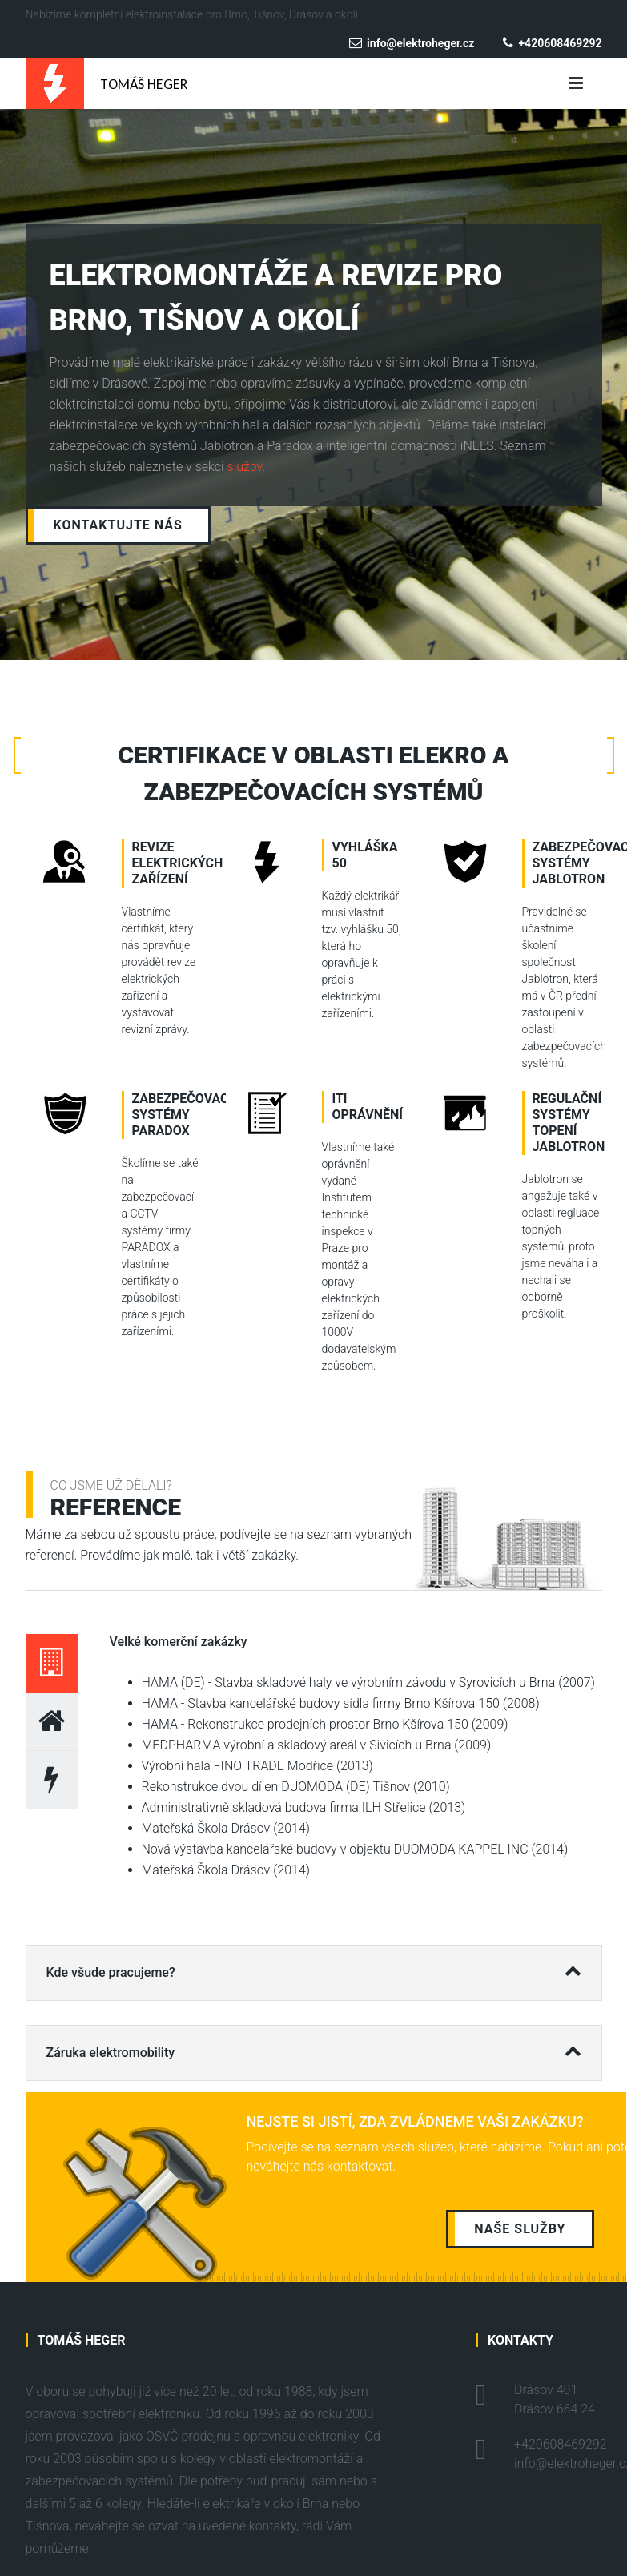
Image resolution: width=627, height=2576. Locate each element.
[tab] (52, 1663)
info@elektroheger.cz (411, 43)
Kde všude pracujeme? (313, 1966)
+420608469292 (552, 43)
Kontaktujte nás (118, 525)
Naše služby (519, 2228)
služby (245, 466)
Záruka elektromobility (313, 2046)
